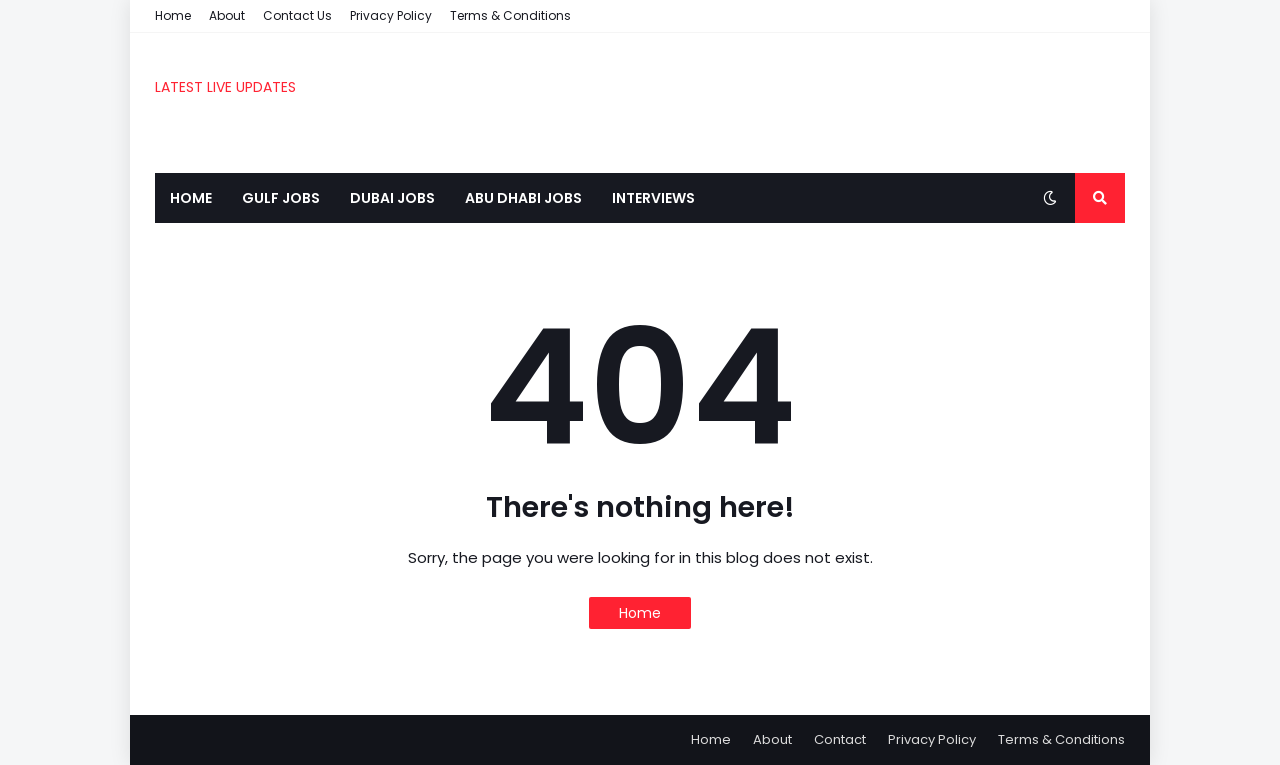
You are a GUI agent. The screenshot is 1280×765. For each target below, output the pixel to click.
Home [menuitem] (191, 198)
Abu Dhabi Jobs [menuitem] (523, 198)
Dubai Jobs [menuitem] (392, 198)
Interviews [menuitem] (653, 198)
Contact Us (297, 15)
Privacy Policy (391, 15)
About (227, 15)
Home (173, 15)
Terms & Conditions (510, 15)
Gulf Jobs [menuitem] (281, 198)
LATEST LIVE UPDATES (225, 87)
